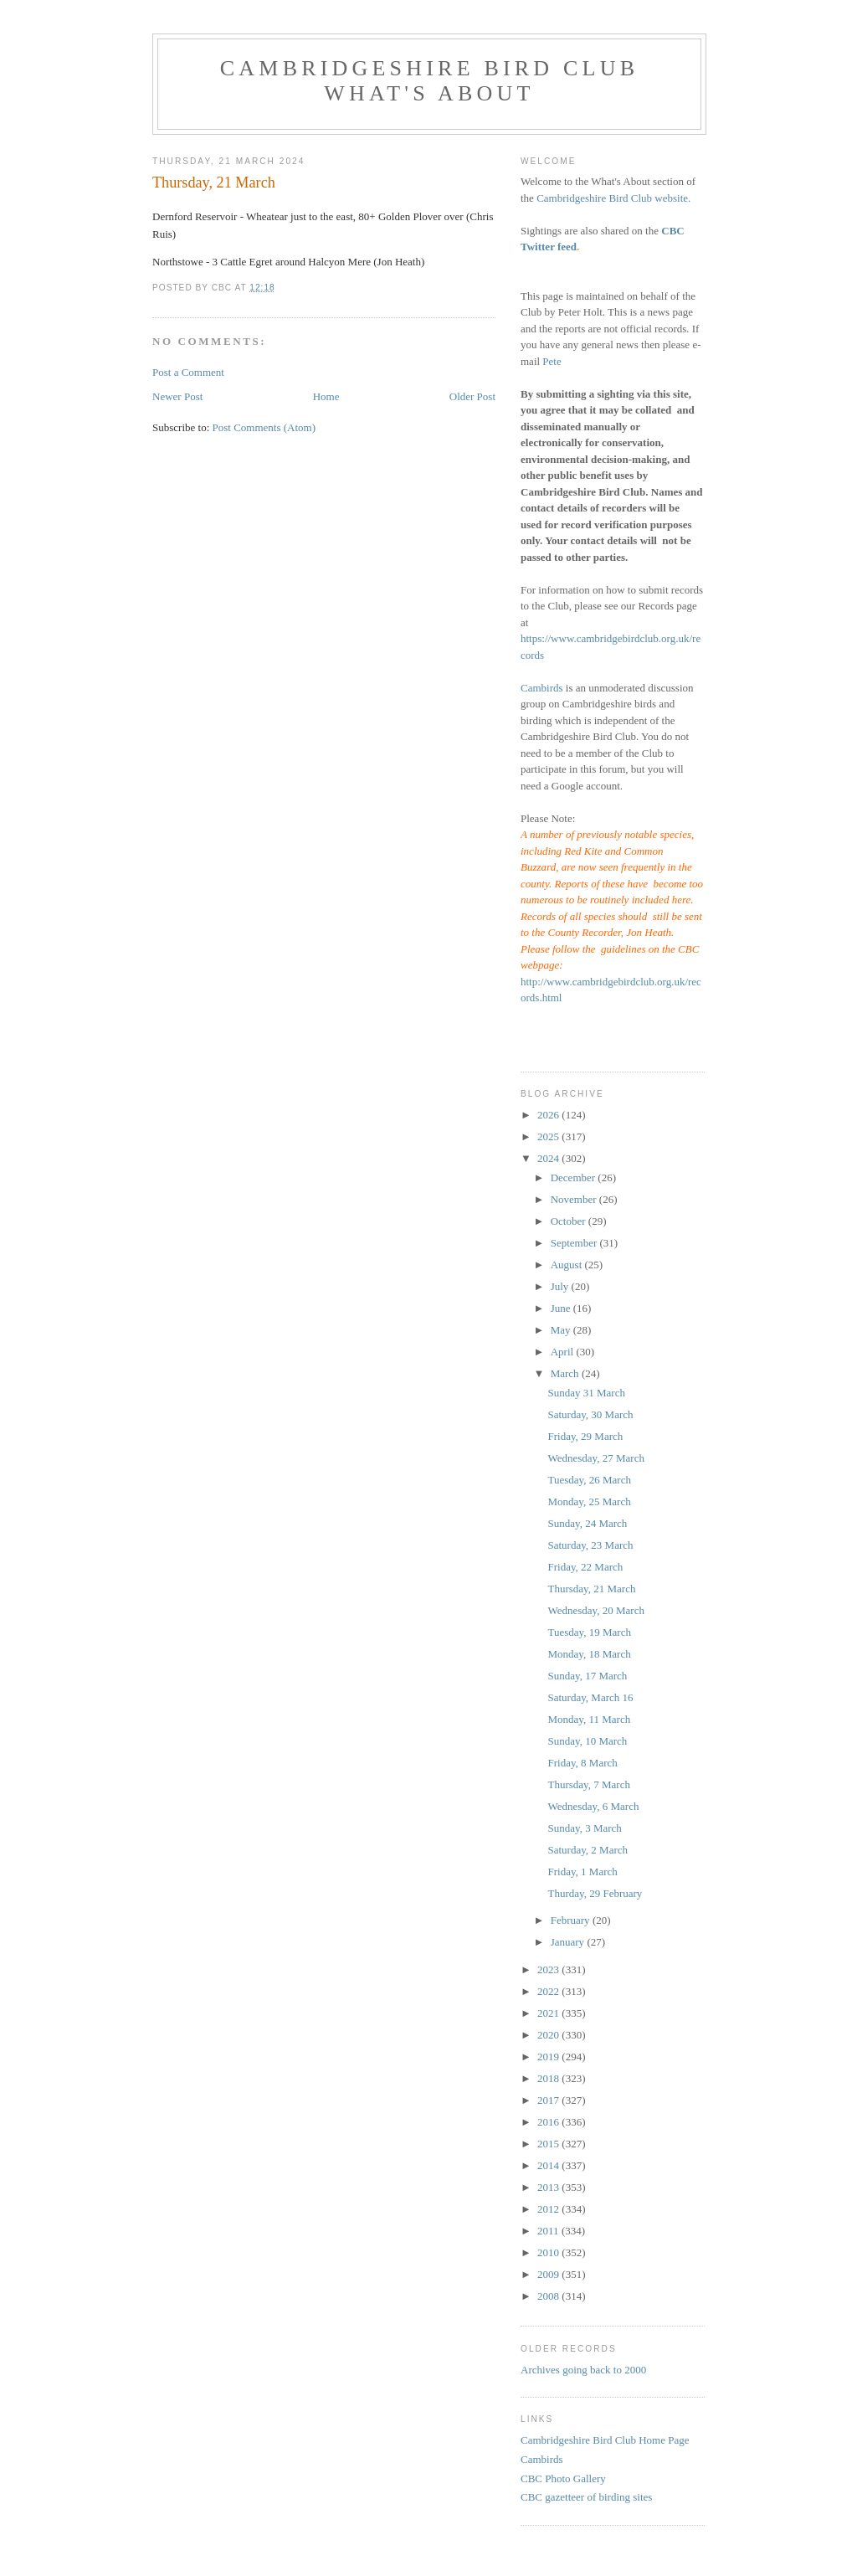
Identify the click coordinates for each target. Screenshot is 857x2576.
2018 (549, 2078)
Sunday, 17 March (587, 1675)
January (569, 1942)
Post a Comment (188, 372)
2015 (549, 2143)
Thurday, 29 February (594, 1893)
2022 (549, 1991)
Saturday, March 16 (590, 1697)
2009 (549, 2274)
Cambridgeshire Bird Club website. (613, 198)
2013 (549, 2187)
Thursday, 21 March (591, 1588)
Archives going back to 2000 (583, 2369)
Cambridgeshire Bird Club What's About (429, 80)
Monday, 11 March (588, 1719)
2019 (549, 2056)
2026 (549, 1114)
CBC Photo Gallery (563, 2478)
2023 (549, 1969)
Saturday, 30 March (590, 1414)
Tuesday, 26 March (588, 1479)
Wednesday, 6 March (593, 1806)
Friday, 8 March (582, 1762)
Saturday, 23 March (590, 1545)
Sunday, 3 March (584, 1828)
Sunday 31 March (585, 1392)
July (561, 1286)
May (562, 1330)
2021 (549, 2013)
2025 (549, 1136)
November (575, 1199)
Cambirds (542, 687)
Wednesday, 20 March (595, 1610)
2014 (549, 2165)
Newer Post (177, 396)
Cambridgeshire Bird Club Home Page (605, 2440)
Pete (551, 361)
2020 (549, 2034)
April (564, 1351)
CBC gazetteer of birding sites (586, 2497)
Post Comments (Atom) (264, 427)
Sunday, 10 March (587, 1741)
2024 (549, 1158)
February (572, 1920)
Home (326, 396)
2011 (549, 2230)
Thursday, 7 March (588, 1784)
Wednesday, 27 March (595, 1458)
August (568, 1264)
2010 (549, 2252)
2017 (549, 2100)
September (575, 1243)
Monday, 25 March (588, 1501)
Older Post (472, 396)
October (569, 1221)
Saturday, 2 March (587, 1849)
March (566, 1373)
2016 (549, 2122)
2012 (549, 2209)
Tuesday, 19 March (588, 1632)
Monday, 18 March (588, 1654)
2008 (549, 2296)
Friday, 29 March (585, 1436)
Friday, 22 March (585, 1567)
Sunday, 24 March (587, 1523)
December (574, 1177)
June (562, 1308)
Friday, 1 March (582, 1871)
